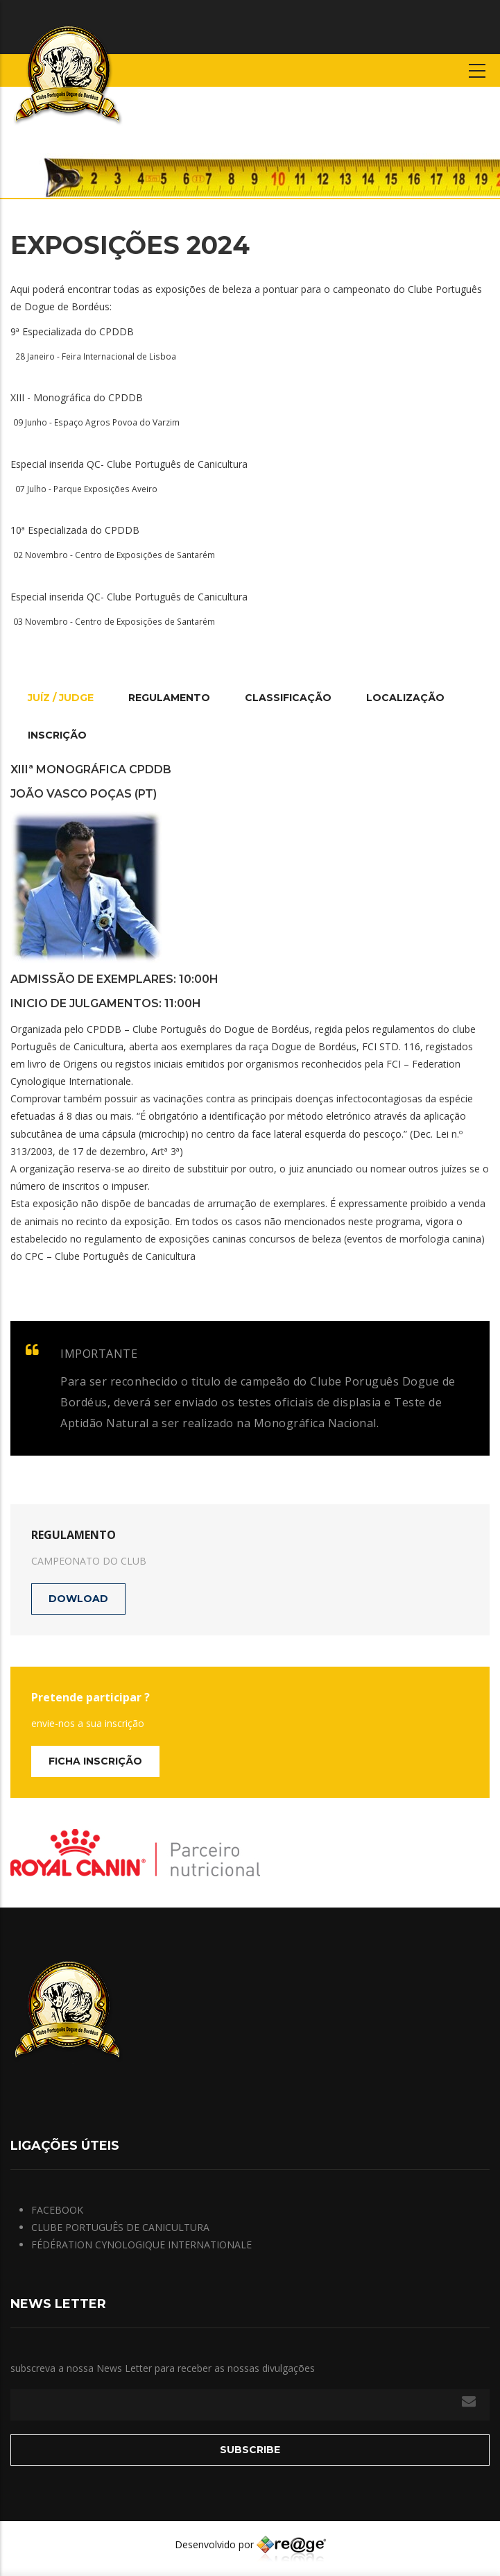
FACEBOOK (57, 2209)
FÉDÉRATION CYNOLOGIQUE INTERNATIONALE (141, 2244)
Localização (405, 697)
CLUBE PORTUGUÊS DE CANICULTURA (120, 2227)
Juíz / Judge (61, 697)
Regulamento (169, 697)
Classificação (288, 697)
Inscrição (57, 735)
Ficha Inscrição (95, 1761)
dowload (78, 1598)
